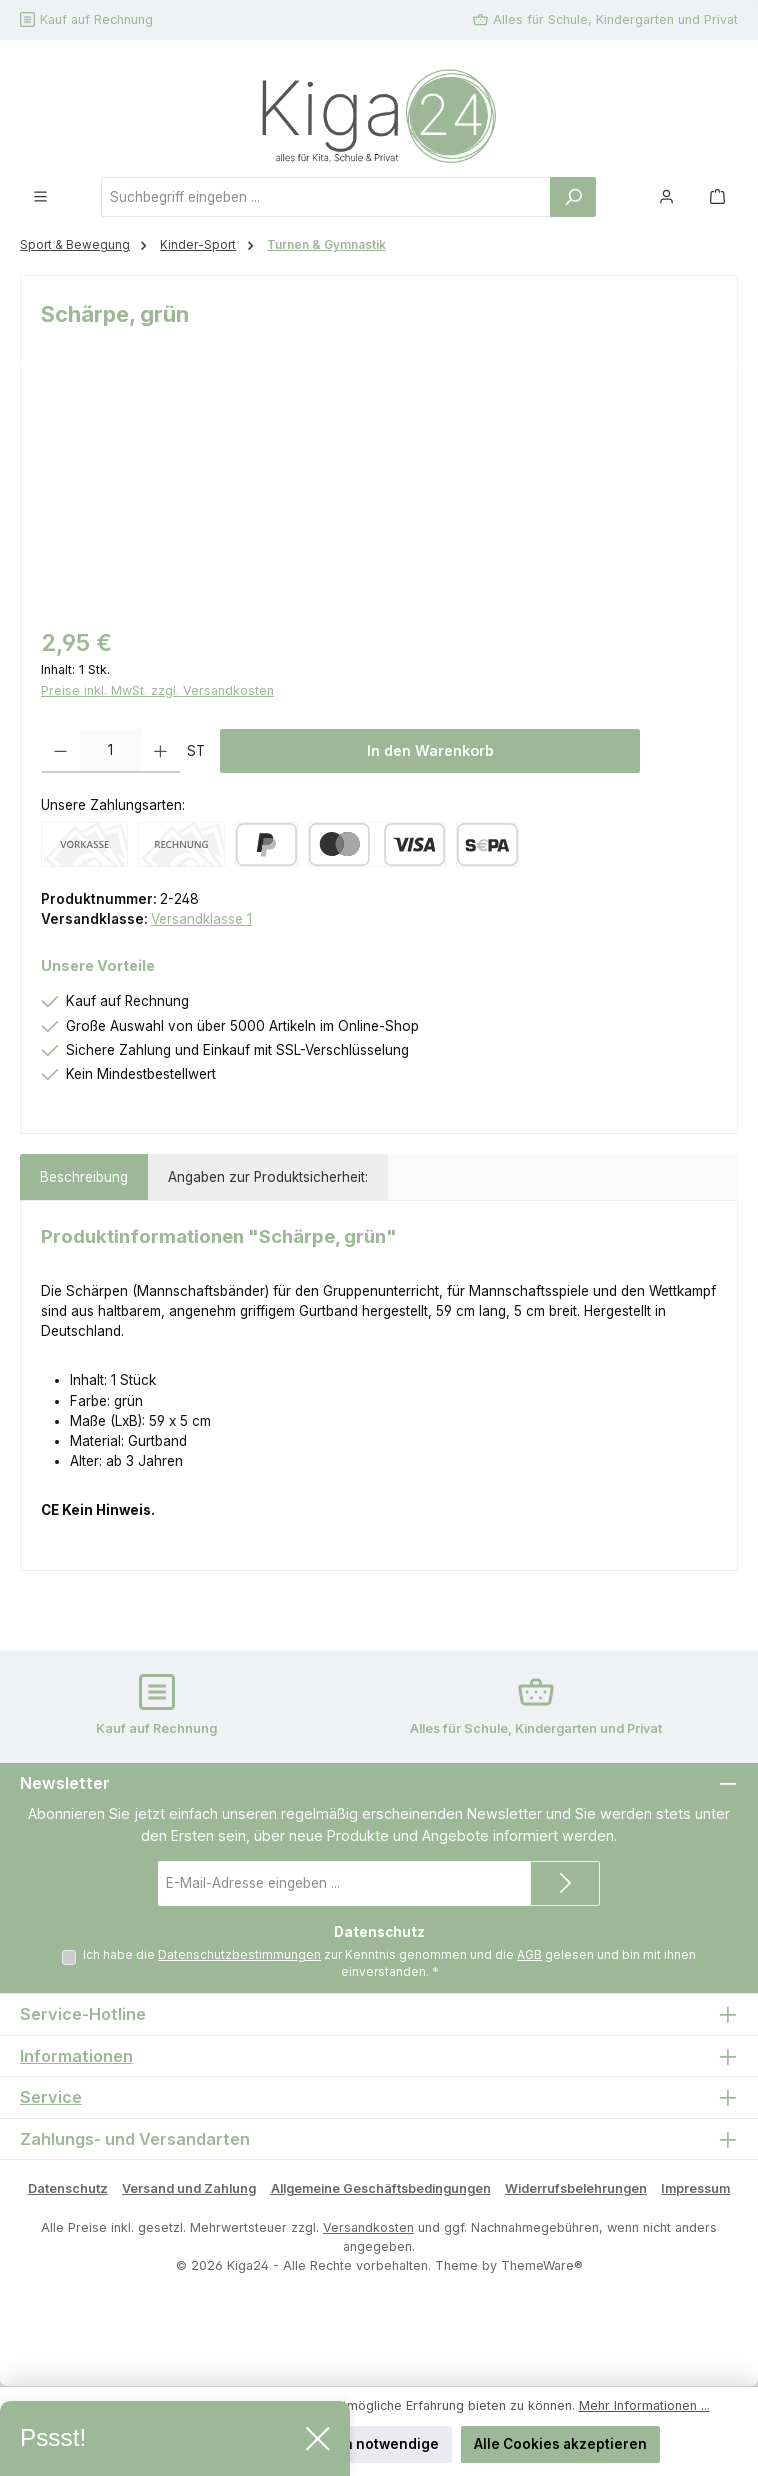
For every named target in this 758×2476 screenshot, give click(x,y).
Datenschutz (68, 2188)
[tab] (84, 1177)
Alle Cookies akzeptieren (560, 2444)
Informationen (76, 2056)
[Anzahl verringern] (60, 751)
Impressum (695, 2188)
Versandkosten (368, 2227)
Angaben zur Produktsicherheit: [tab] (268, 1177)
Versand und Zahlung (189, 2188)
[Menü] (40, 196)
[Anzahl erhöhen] (160, 751)
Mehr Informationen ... (644, 2405)
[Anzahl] (110, 751)
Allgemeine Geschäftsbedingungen (381, 2188)
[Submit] (565, 1883)
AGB (529, 1955)
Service (51, 2098)
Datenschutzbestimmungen (239, 1955)
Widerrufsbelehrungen (576, 2188)
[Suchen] (573, 197)
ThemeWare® (542, 2265)
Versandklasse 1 (201, 919)
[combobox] (326, 197)
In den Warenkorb (430, 750)
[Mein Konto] (666, 196)
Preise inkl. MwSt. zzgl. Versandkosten (157, 690)
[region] (379, 498)
